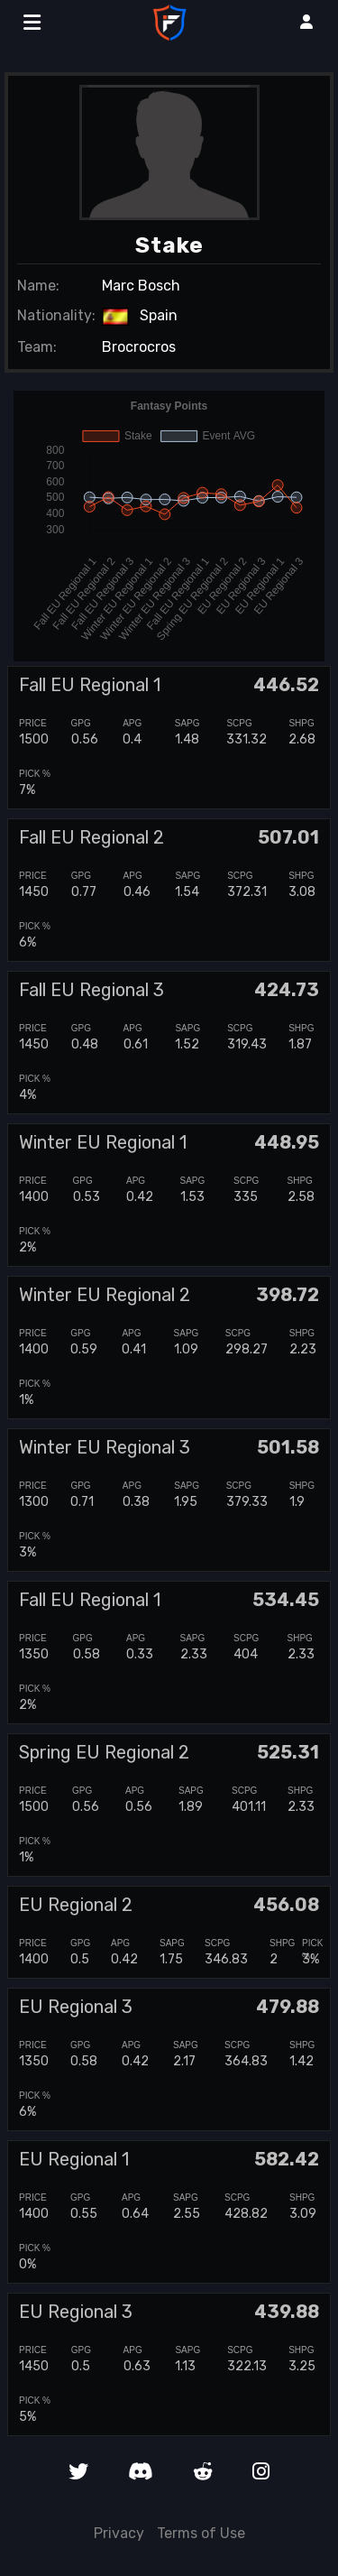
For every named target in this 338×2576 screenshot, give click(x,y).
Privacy (119, 2533)
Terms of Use (201, 2533)
